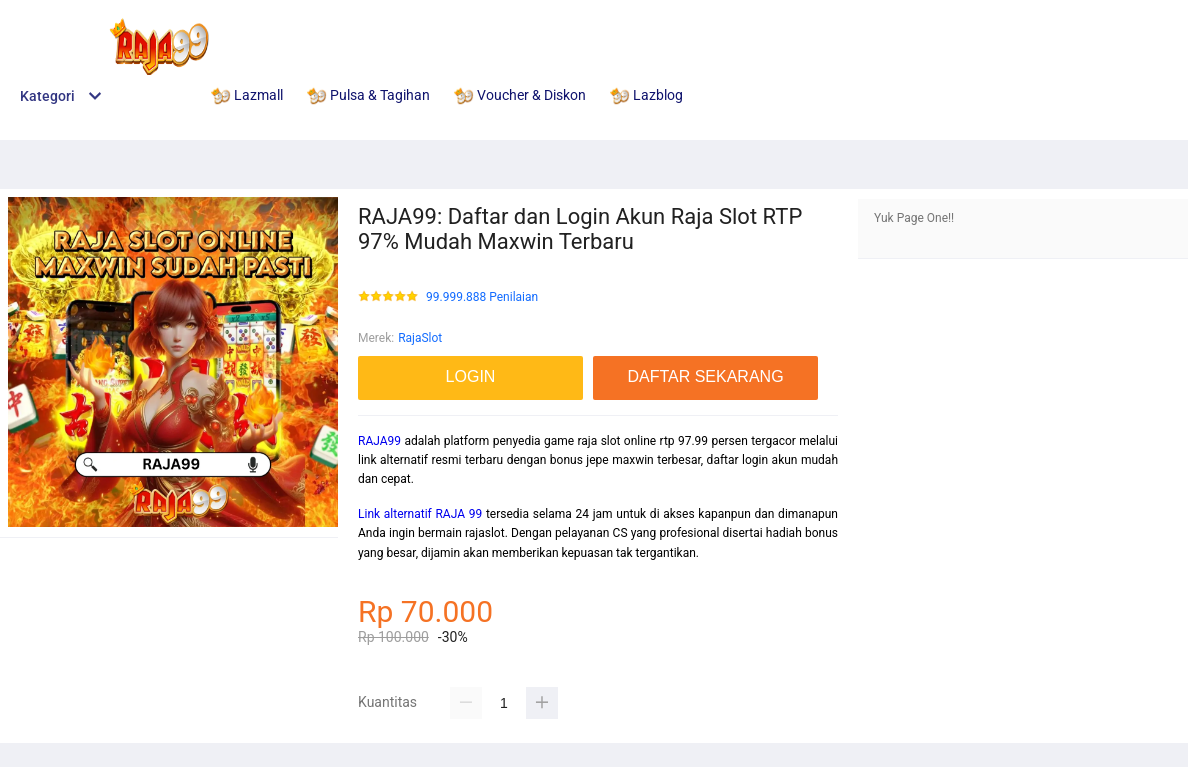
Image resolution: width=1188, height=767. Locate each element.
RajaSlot (420, 338)
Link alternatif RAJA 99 (420, 514)
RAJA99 (379, 441)
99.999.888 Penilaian (482, 297)
